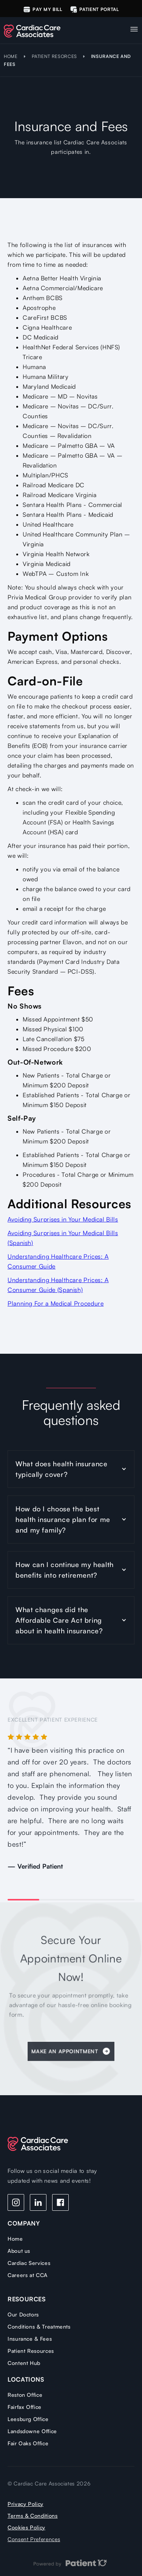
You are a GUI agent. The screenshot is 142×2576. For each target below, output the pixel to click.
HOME (11, 56)
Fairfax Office (25, 2407)
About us (19, 2251)
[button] (134, 27)
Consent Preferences (34, 2539)
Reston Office (25, 2394)
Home (15, 2238)
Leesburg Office (28, 2419)
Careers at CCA (28, 2275)
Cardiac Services (29, 2263)
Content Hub (24, 2363)
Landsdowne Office (32, 2431)
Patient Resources (31, 2351)
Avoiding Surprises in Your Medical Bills (63, 1219)
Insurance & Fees (30, 2338)
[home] (38, 29)
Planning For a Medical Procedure (55, 1303)
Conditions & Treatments (39, 2326)
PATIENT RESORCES (54, 56)
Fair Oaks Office (28, 2443)
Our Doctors (23, 2314)
